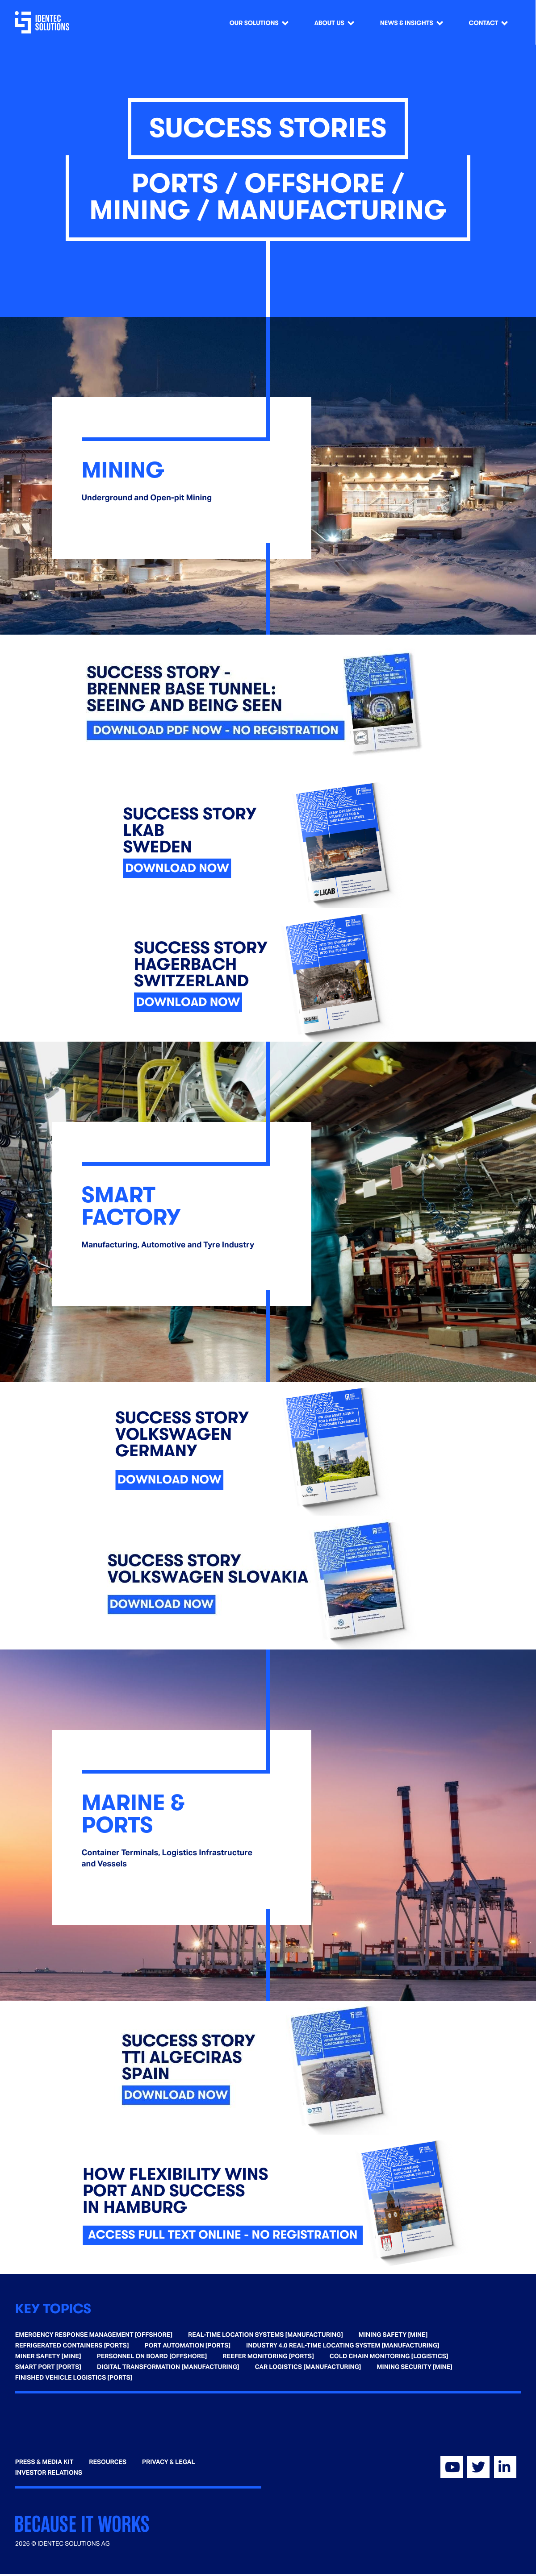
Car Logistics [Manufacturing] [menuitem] (308, 2367)
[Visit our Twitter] (478, 2467)
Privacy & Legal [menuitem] (168, 2462)
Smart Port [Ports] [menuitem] (48, 2367)
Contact (483, 23)
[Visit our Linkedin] (505, 2467)
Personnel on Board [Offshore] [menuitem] (152, 2356)
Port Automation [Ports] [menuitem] (187, 2345)
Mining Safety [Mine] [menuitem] (393, 2335)
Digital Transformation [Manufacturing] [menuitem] (168, 2367)
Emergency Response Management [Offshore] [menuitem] (93, 2335)
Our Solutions (254, 23)
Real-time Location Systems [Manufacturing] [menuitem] (265, 2335)
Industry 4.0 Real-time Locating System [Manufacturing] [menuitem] (343, 2345)
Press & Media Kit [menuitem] (44, 2462)
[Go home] (44, 22)
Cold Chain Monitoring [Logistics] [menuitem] (389, 2356)
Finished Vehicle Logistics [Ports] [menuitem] (74, 2377)
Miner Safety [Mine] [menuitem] (48, 2356)
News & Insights (406, 23)
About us (329, 23)
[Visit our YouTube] (451, 2467)
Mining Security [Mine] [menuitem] (415, 2367)
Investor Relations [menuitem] (48, 2472)
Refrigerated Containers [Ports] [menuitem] (72, 2345)
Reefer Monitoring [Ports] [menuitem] (268, 2356)
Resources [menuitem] (107, 2462)
